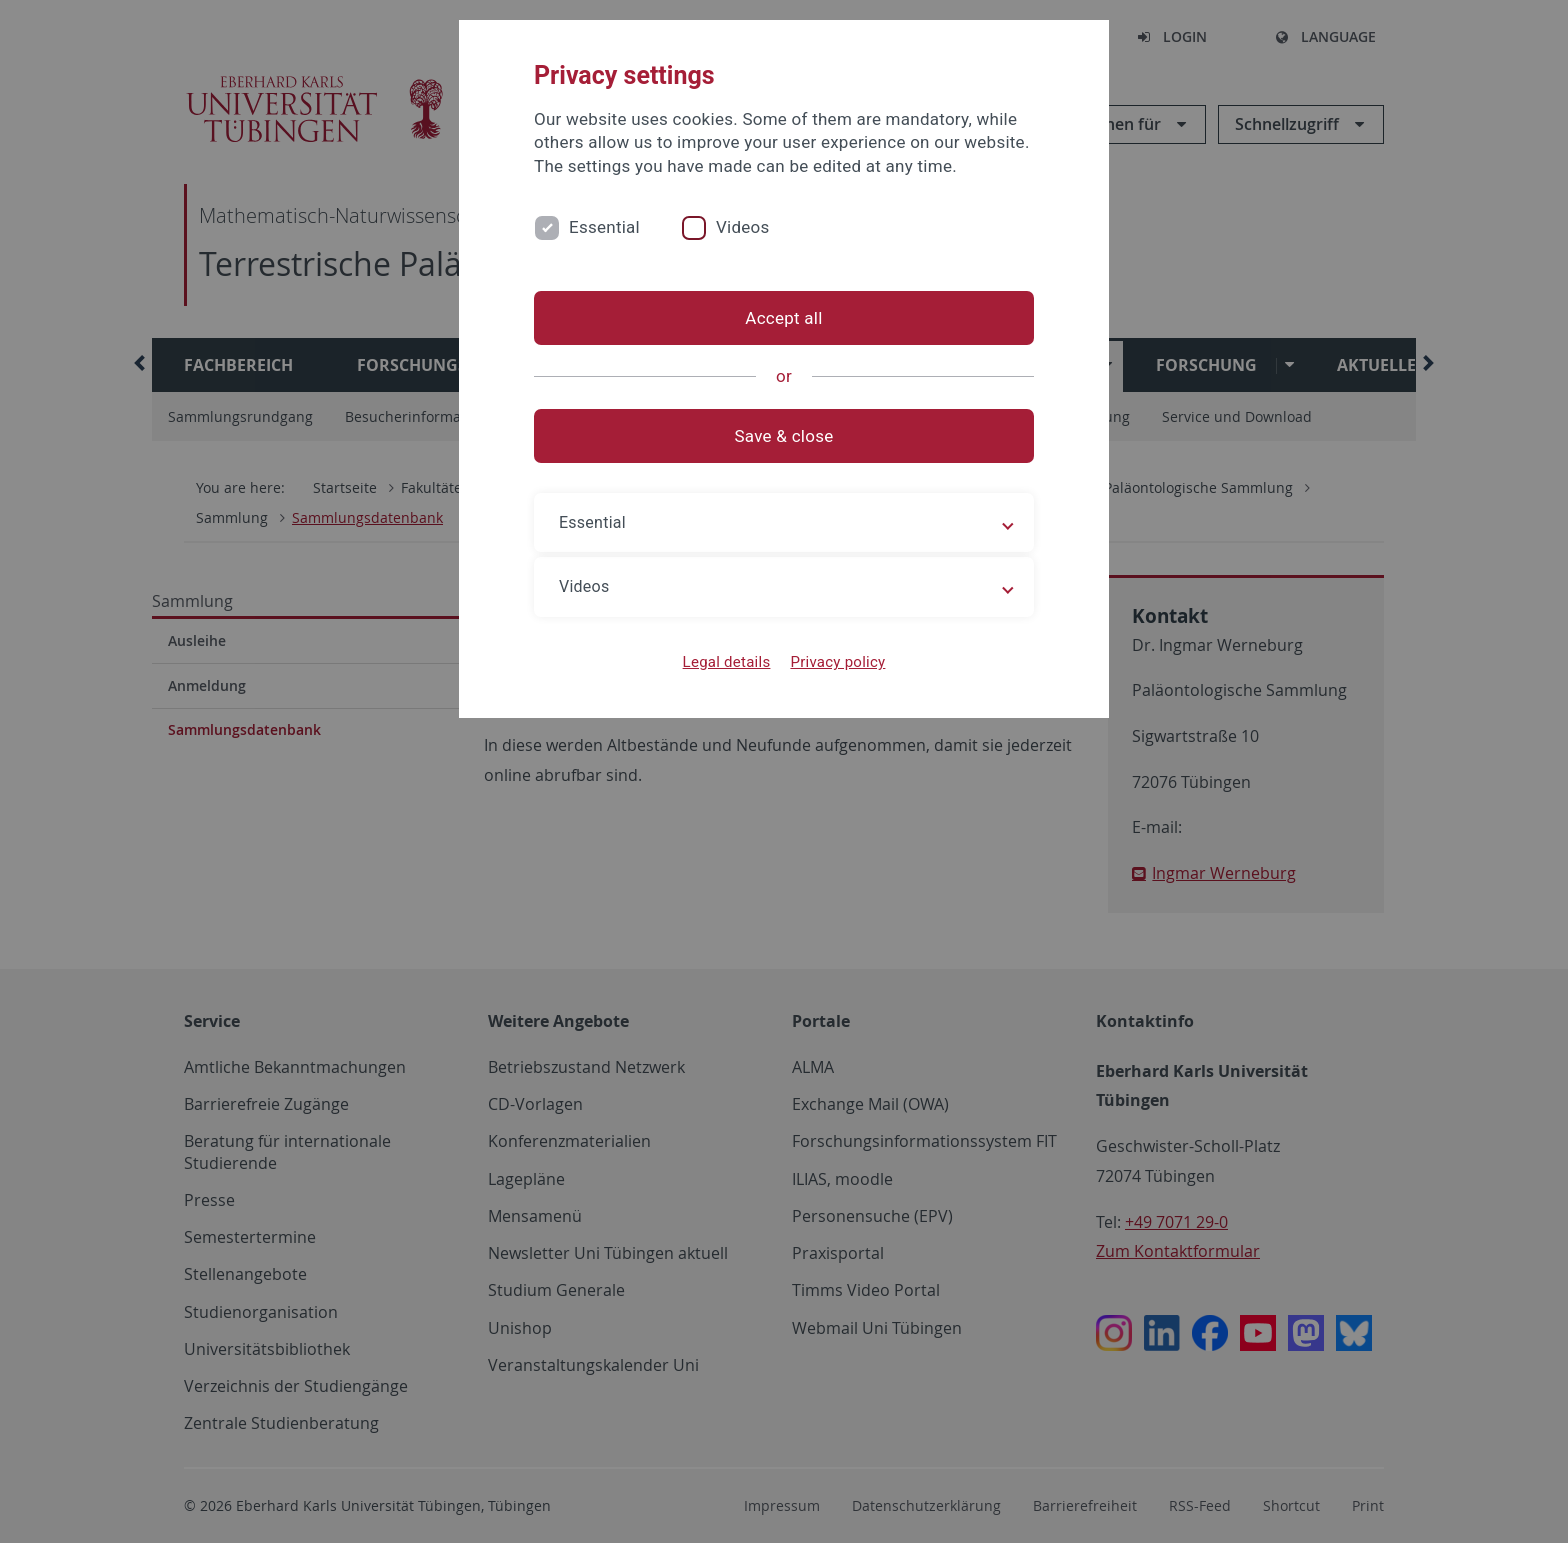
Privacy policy (837, 662)
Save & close (784, 436)
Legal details (727, 662)
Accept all (783, 318)
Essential (604, 227)
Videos (743, 227)
